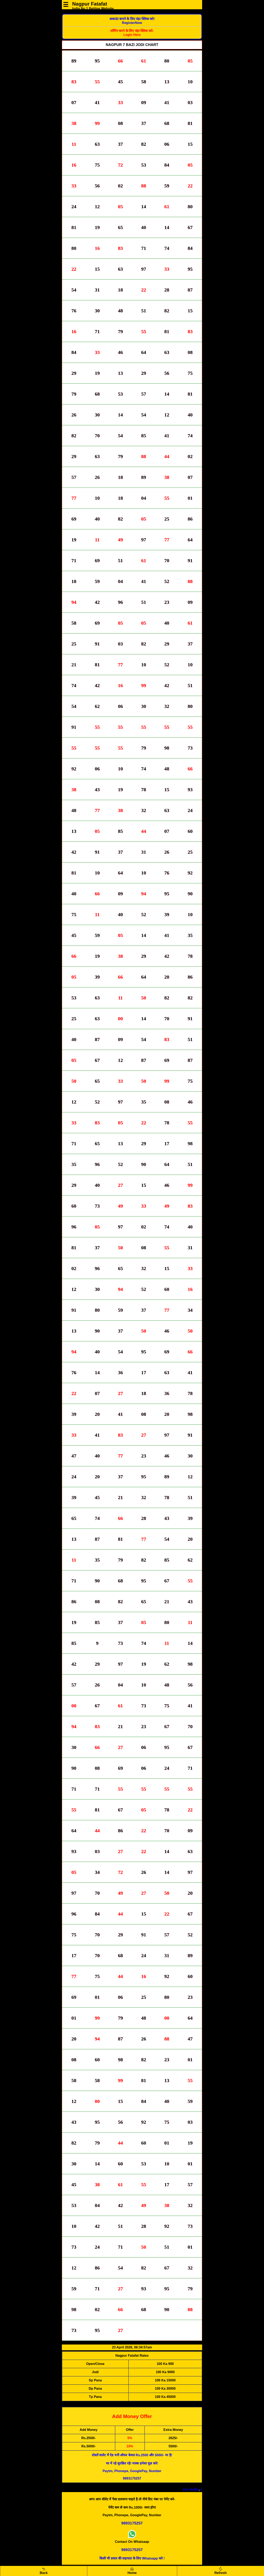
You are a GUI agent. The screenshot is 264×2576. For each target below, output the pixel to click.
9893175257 (132, 2478)
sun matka (197, 2489)
